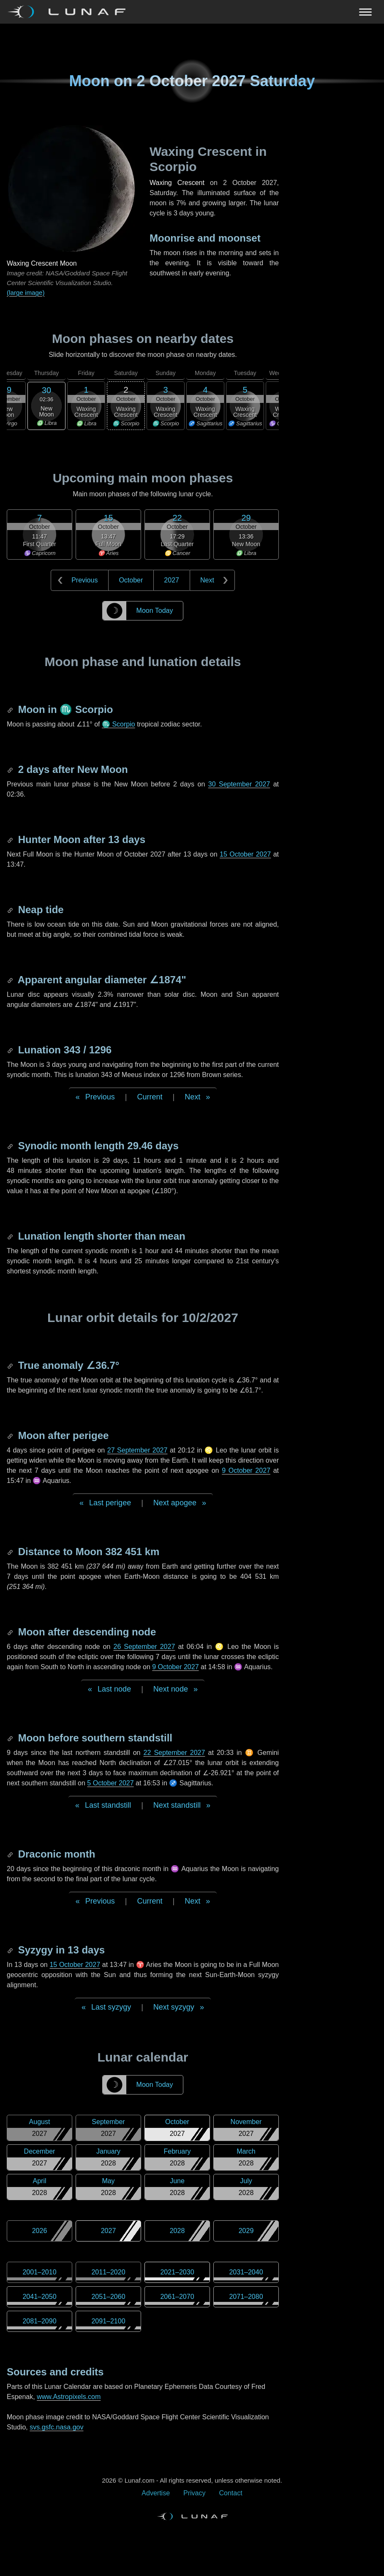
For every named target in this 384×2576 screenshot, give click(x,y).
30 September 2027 (239, 784)
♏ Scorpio (118, 724)
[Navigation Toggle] (192, 12)
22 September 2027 (174, 1752)
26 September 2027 (144, 1646)
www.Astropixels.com (69, 2396)
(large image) (25, 292)
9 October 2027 (246, 1470)
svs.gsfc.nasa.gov (56, 2427)
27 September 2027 (137, 1450)
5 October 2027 (110, 1783)
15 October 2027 (245, 854)
